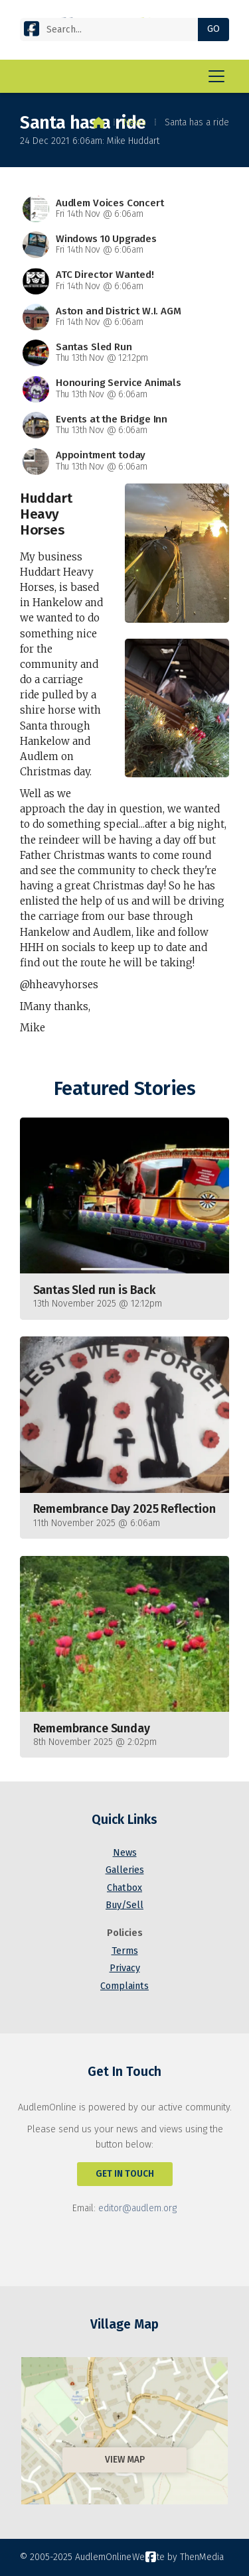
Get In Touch (125, 2173)
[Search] (114, 29)
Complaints (124, 1986)
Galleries (125, 1870)
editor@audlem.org (137, 2208)
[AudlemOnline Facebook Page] (31, 28)
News (135, 122)
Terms (125, 1951)
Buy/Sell (124, 1905)
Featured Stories (124, 1088)
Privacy (125, 1968)
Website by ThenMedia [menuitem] (178, 2557)
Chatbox (124, 1888)
